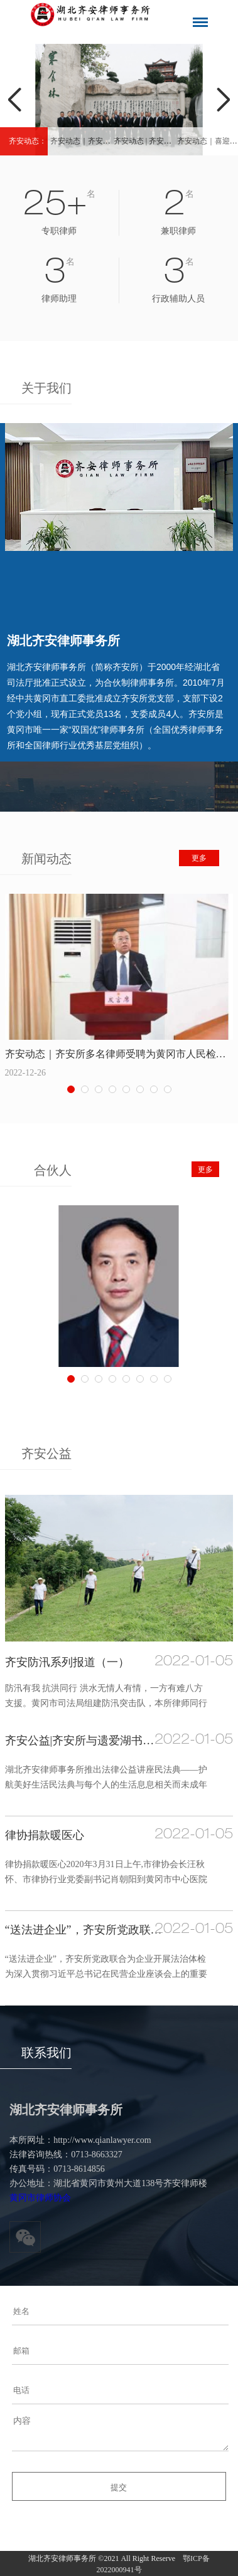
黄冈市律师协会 (40, 2197)
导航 (200, 22)
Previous (15, 99)
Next (223, 99)
